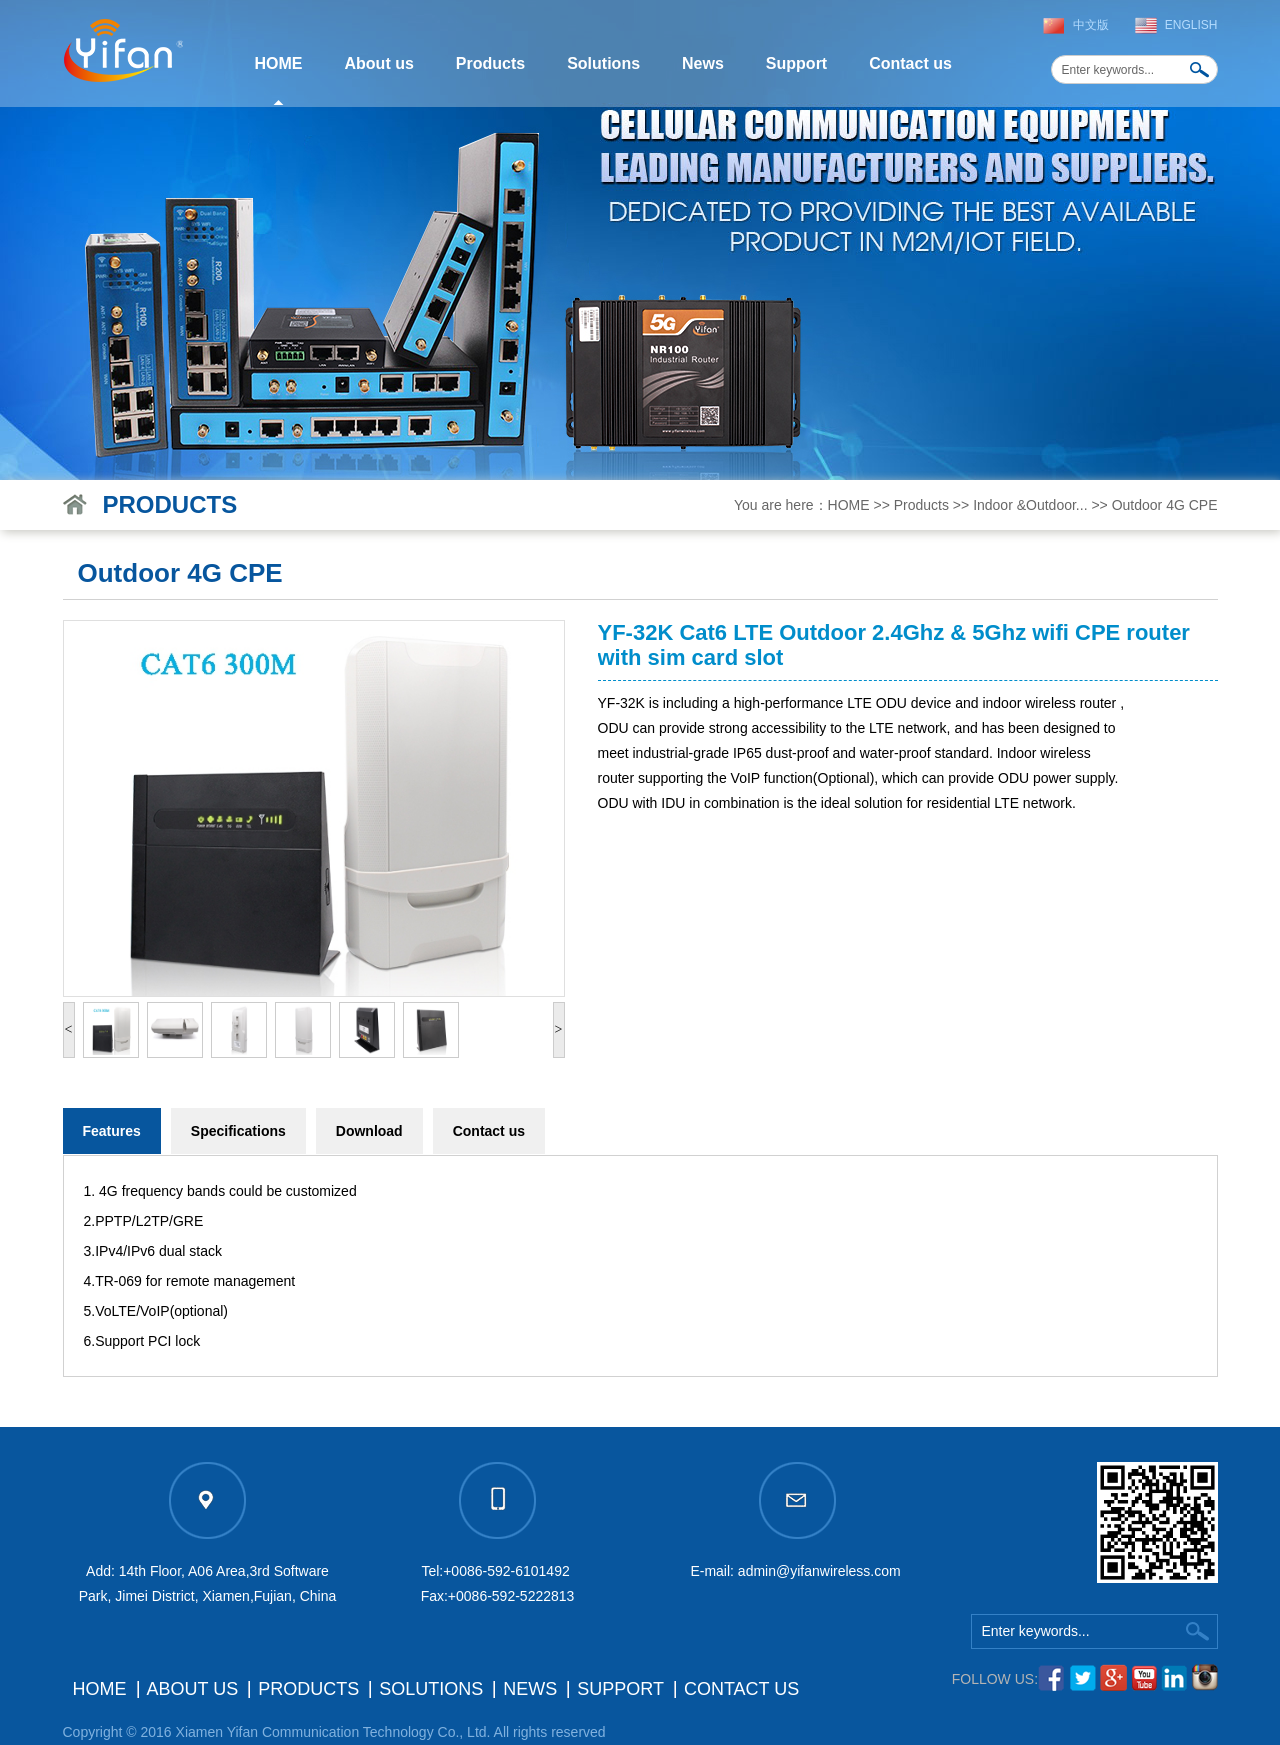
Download (369, 1131)
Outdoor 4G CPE (1165, 505)
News (703, 63)
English (1191, 25)
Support (796, 63)
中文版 (1091, 25)
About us (379, 63)
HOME (279, 63)
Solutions (603, 63)
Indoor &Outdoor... (1030, 505)
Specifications (238, 1131)
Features (112, 1131)
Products (490, 63)
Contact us (910, 63)
